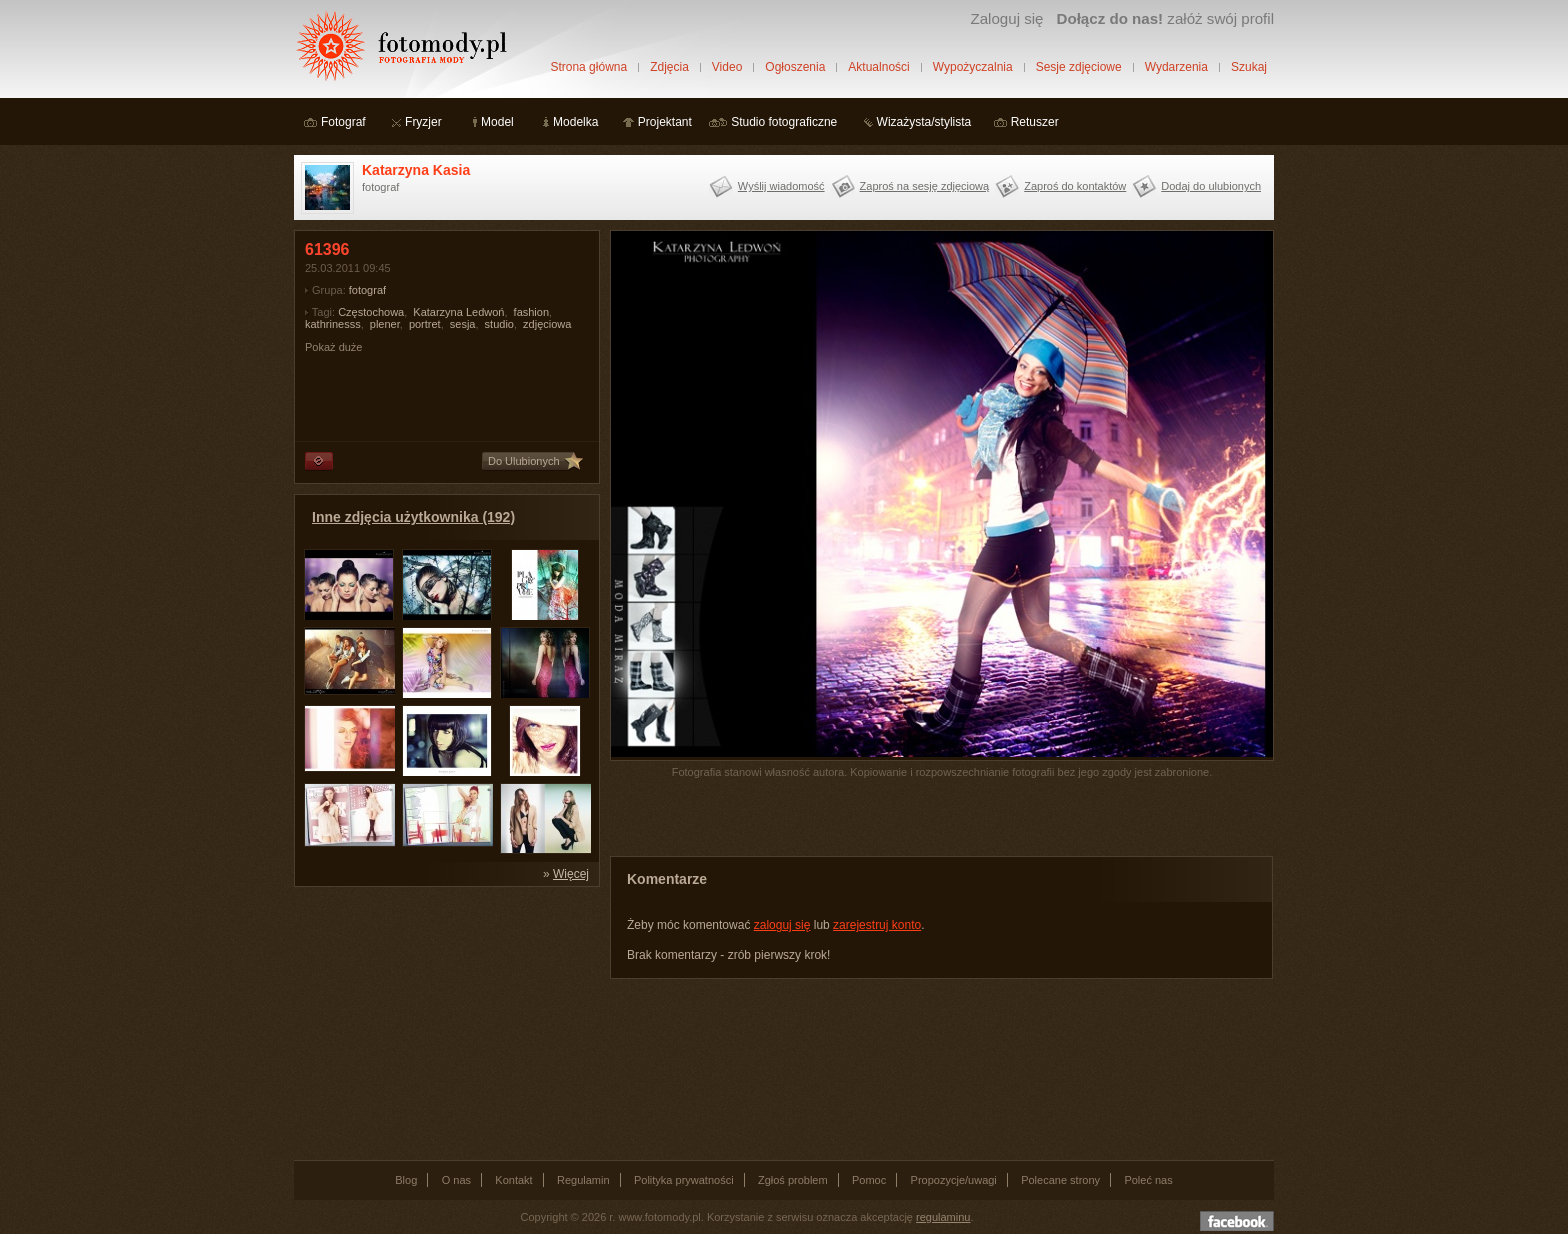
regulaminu (943, 1217)
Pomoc (869, 1180)
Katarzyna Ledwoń (458, 312)
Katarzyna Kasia (416, 170)
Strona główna (588, 67)
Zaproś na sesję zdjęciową (925, 186)
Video (727, 67)
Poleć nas (1148, 1180)
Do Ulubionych (524, 461)
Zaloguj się (1006, 18)
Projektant (665, 122)
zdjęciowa (547, 324)
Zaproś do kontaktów (1075, 186)
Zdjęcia (669, 67)
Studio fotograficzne (784, 122)
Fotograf (343, 122)
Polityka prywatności (684, 1180)
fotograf (367, 290)
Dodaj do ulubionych (1211, 186)
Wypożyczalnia (973, 67)
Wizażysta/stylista (924, 122)
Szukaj (1249, 67)
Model (497, 122)
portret (425, 324)
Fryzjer (423, 122)
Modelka (575, 122)
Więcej (571, 874)
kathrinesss (333, 324)
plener (385, 324)
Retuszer (1035, 122)
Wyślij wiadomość (781, 186)
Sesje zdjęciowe (1079, 67)
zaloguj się (782, 925)
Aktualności (878, 67)
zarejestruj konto (877, 925)
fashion (531, 312)
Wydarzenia (1176, 67)
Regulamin (583, 1180)
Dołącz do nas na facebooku (1237, 1221)
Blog (406, 1180)
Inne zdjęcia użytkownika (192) (413, 517)
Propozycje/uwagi (954, 1180)
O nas (456, 1180)
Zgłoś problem (793, 1180)
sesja (463, 324)
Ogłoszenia (795, 67)
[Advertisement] (444, 1022)
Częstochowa (371, 312)
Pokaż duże (333, 347)
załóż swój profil (1165, 18)
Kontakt (513, 1180)
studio (499, 324)
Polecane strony (1060, 1180)
